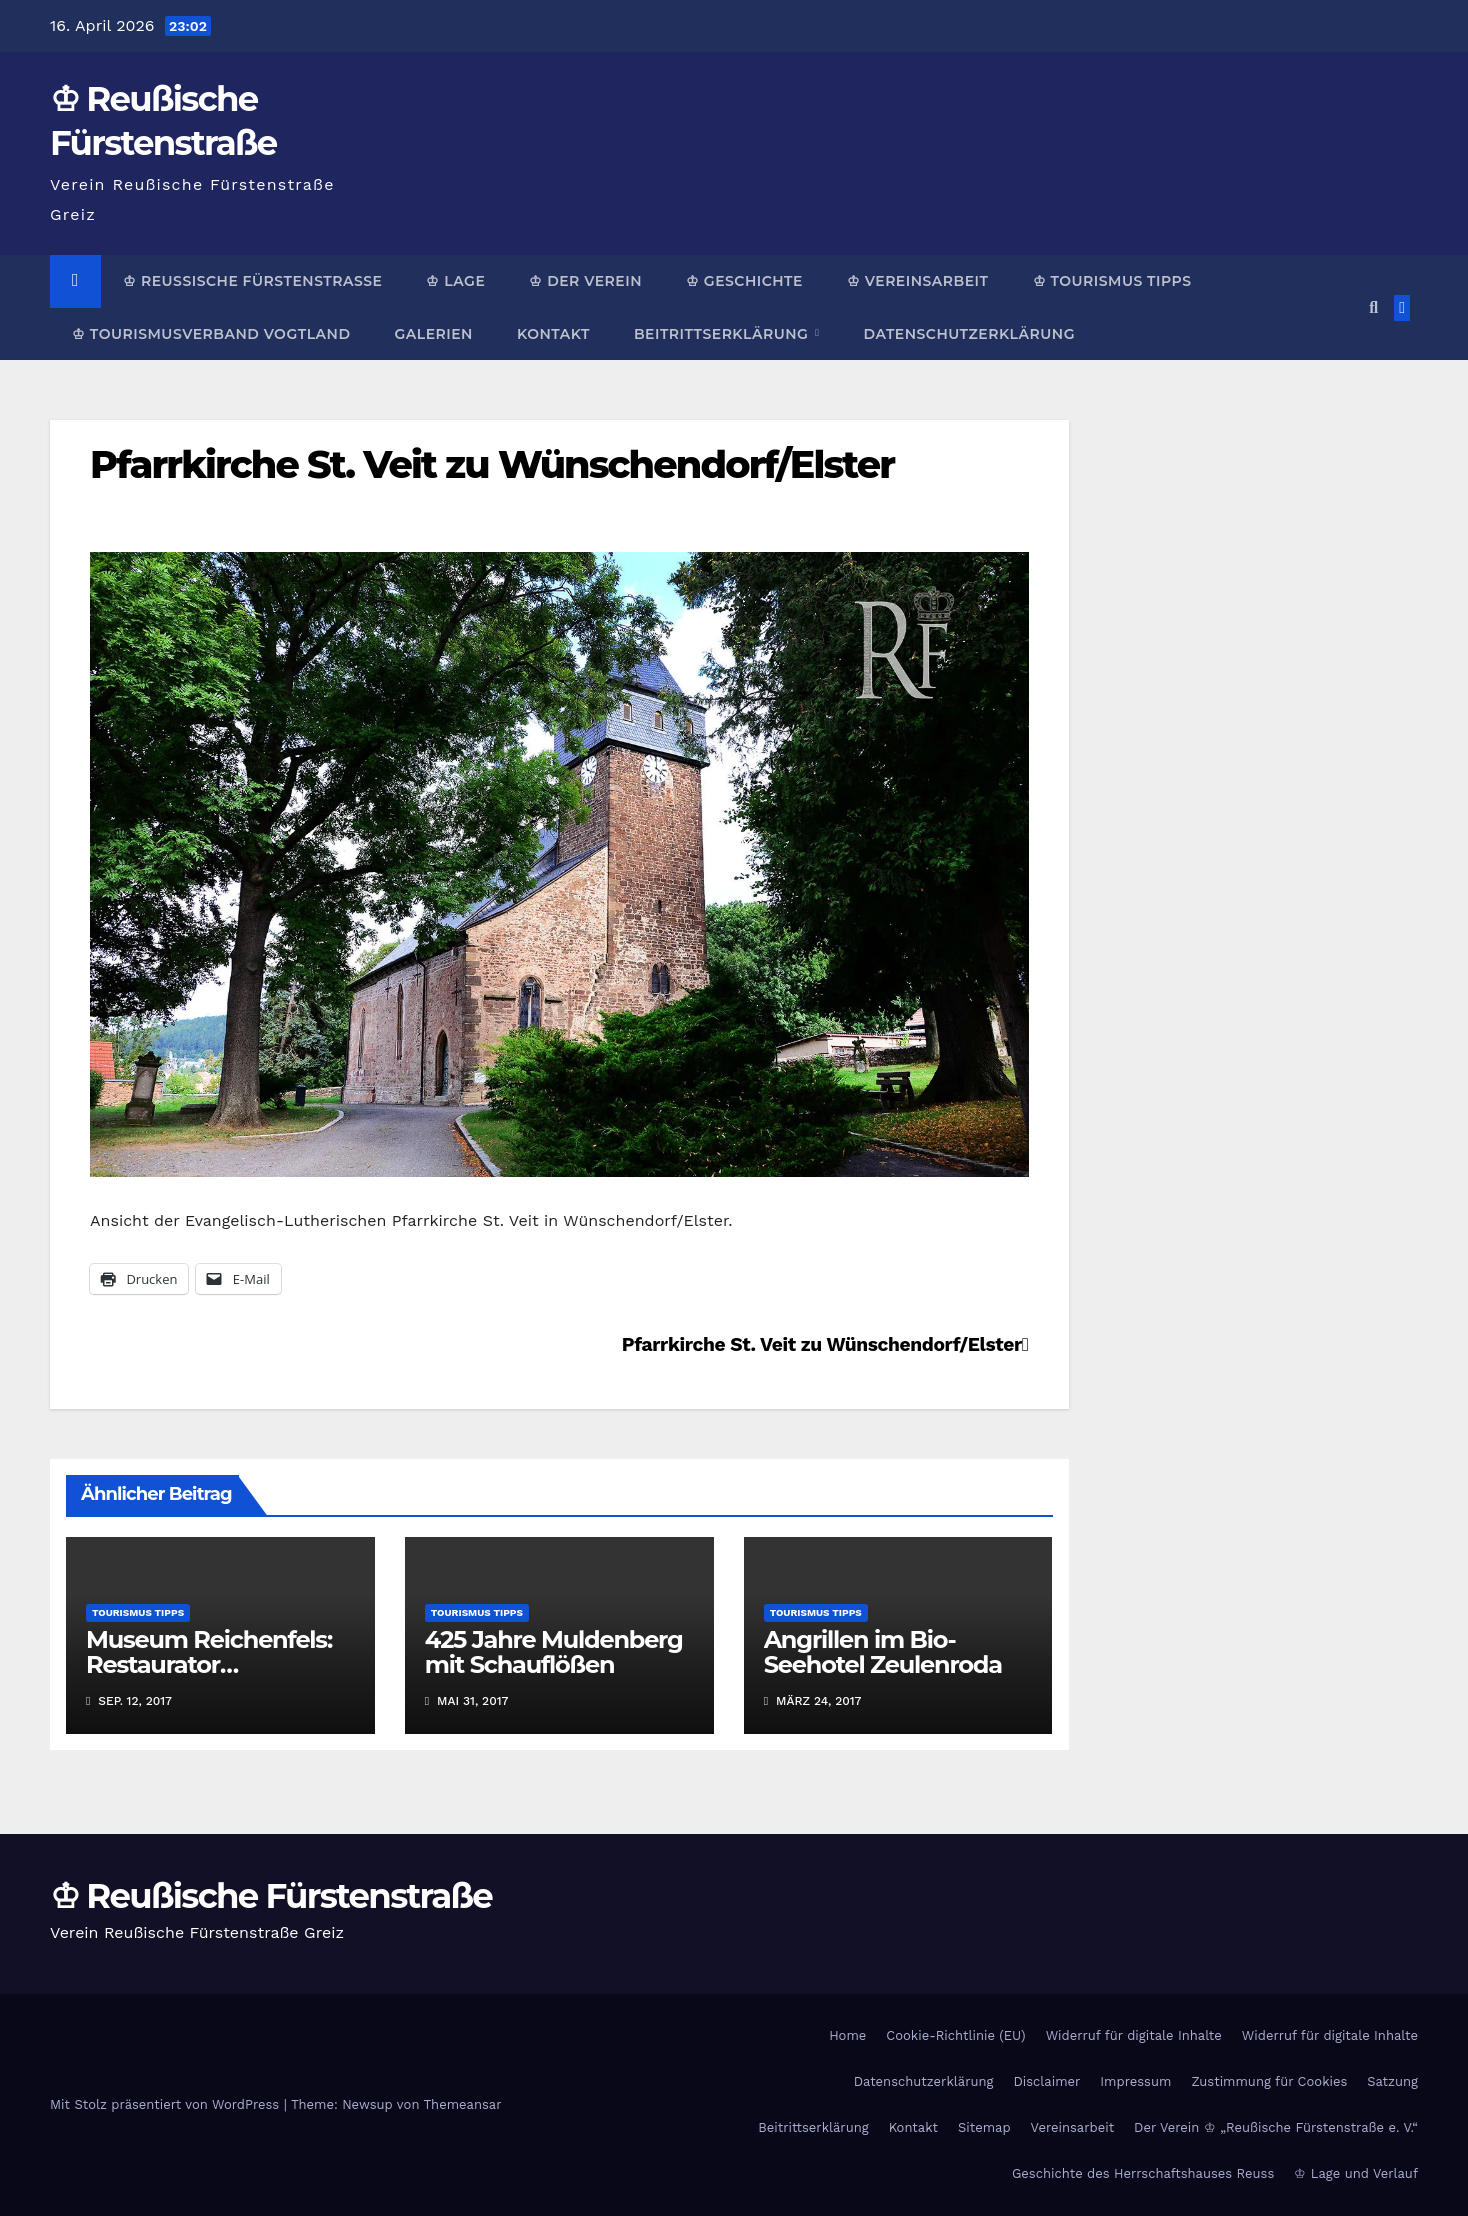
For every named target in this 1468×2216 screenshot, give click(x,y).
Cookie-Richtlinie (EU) (955, 2035)
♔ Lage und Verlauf (1356, 2173)
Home (847, 2035)
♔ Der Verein (585, 281)
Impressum (1135, 2081)
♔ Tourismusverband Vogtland (211, 334)
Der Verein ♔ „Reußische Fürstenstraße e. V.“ (1276, 2127)
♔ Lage (455, 281)
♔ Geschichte (744, 281)
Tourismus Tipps (138, 1612)
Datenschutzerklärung (968, 334)
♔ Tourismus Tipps (1112, 281)
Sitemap (984, 2127)
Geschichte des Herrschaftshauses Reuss (1143, 2173)
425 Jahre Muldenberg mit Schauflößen (554, 1652)
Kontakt (553, 334)
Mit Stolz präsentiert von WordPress (167, 2104)
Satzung (1392, 2081)
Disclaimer (1046, 2081)
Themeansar (463, 2104)
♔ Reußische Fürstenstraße (252, 281)
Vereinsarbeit (1073, 2127)
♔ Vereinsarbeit (918, 281)
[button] (1373, 307)
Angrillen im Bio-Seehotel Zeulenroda (883, 1652)
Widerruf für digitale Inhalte (1134, 2035)
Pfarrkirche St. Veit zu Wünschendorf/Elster (492, 464)
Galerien (433, 334)
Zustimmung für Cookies (1269, 2081)
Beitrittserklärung (723, 334)
